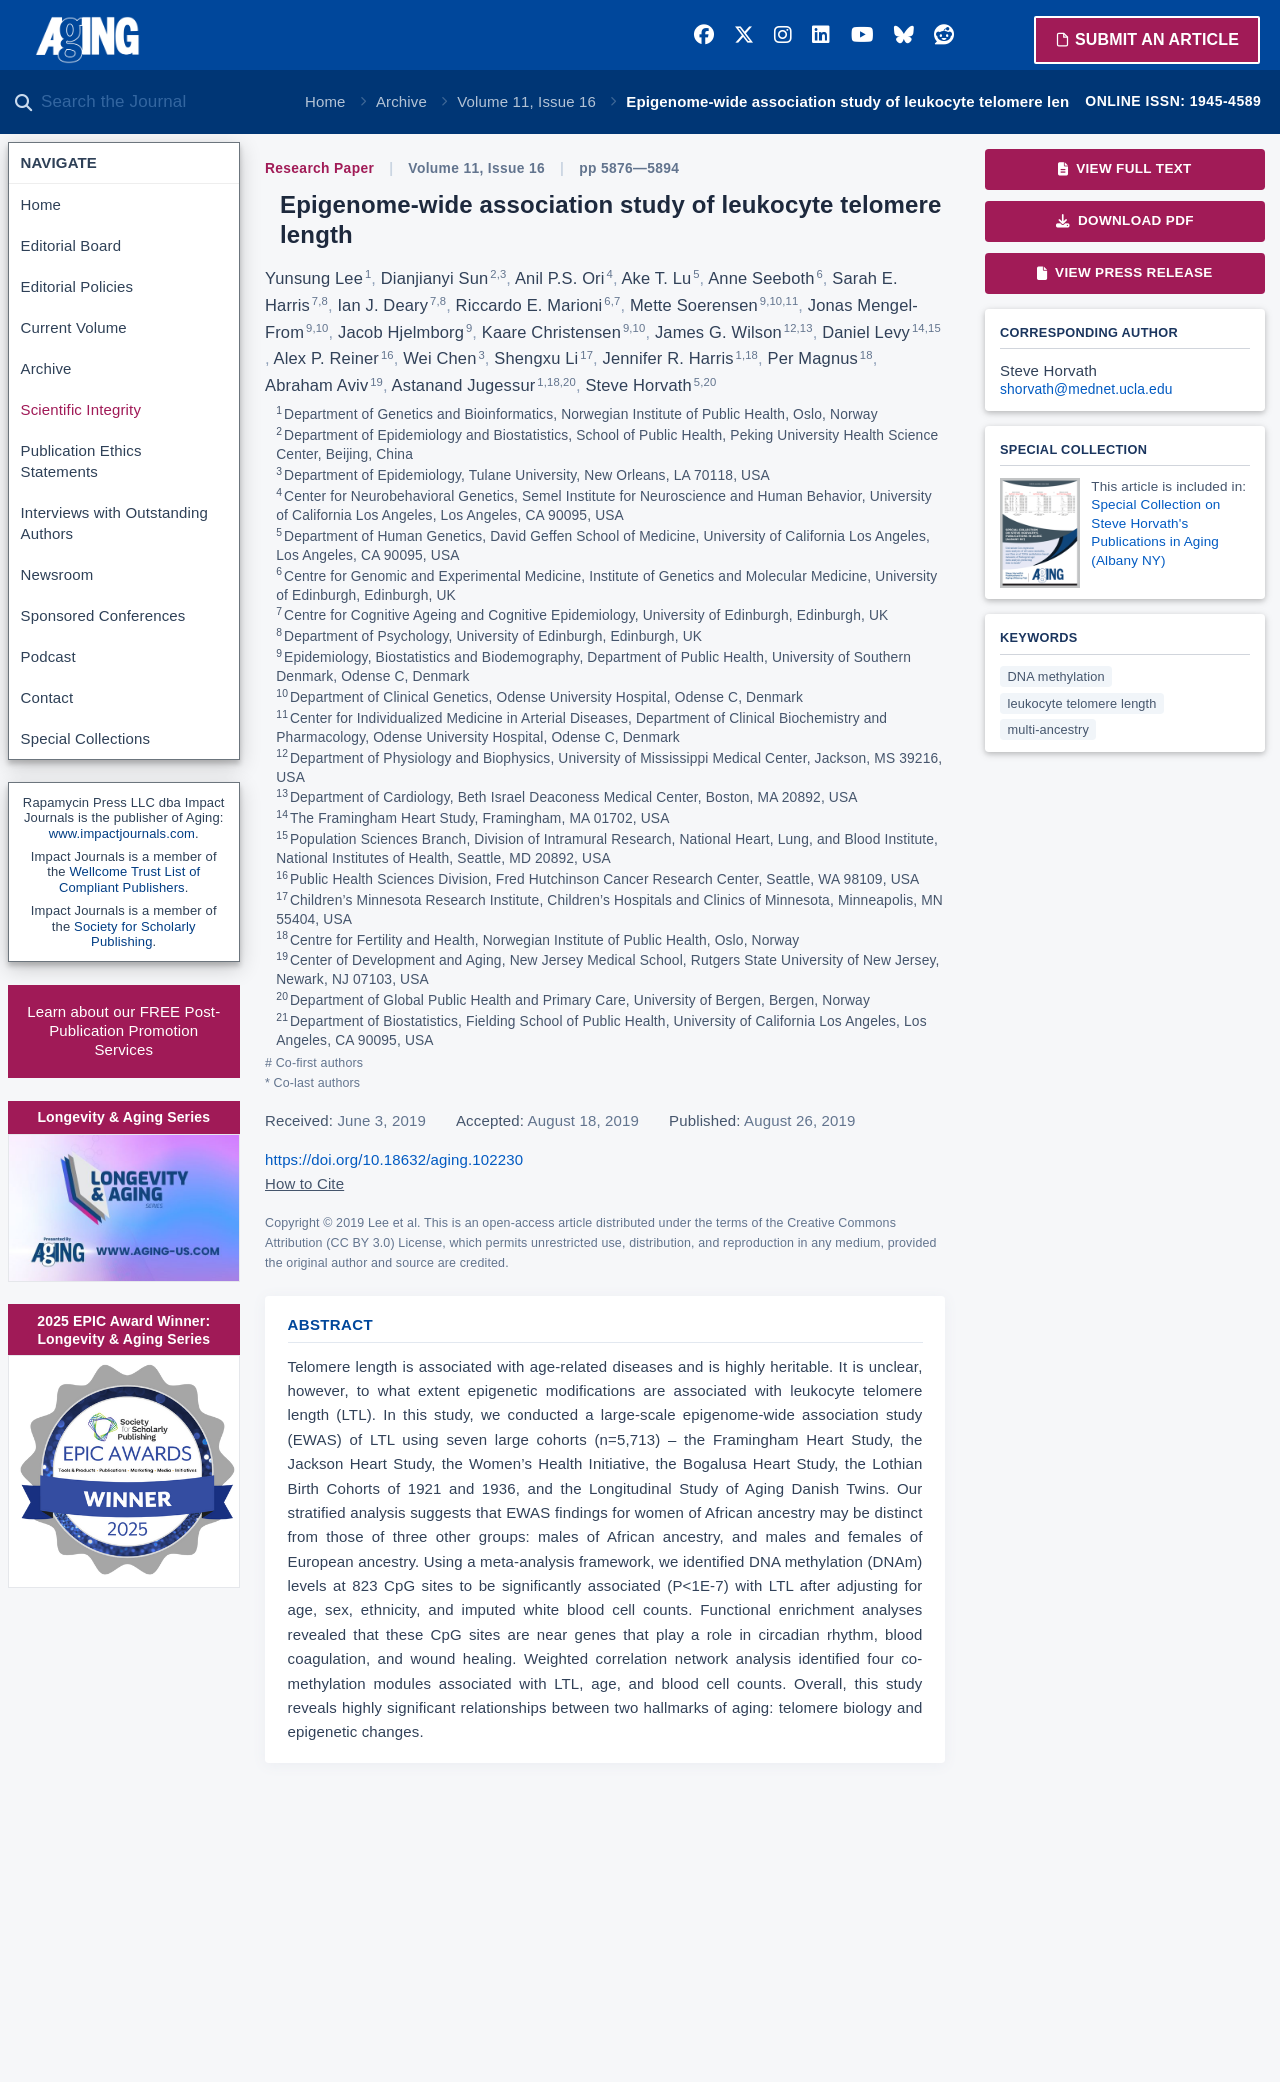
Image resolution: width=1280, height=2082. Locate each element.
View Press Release (1124, 272)
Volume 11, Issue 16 (526, 101)
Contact (47, 697)
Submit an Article (1147, 39)
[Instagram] (783, 35)
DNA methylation (1056, 676)
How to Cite (304, 1183)
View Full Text (1124, 168)
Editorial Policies (77, 286)
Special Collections (86, 738)
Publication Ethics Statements (81, 461)
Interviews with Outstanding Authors (114, 523)
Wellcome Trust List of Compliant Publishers (129, 879)
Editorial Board (71, 245)
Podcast (48, 656)
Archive (401, 101)
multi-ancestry (1048, 729)
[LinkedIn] (821, 35)
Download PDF (1125, 220)
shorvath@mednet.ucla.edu (1086, 389)
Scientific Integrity (81, 409)
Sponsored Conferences (103, 615)
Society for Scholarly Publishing (135, 934)
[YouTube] (862, 35)
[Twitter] (744, 35)
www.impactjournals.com (122, 833)
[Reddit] (944, 35)
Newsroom (57, 574)
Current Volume (74, 327)
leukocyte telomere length (1082, 703)
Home (325, 101)
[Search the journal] (160, 102)
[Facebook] (704, 35)
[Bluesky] (904, 35)
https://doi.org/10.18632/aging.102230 (394, 1159)
